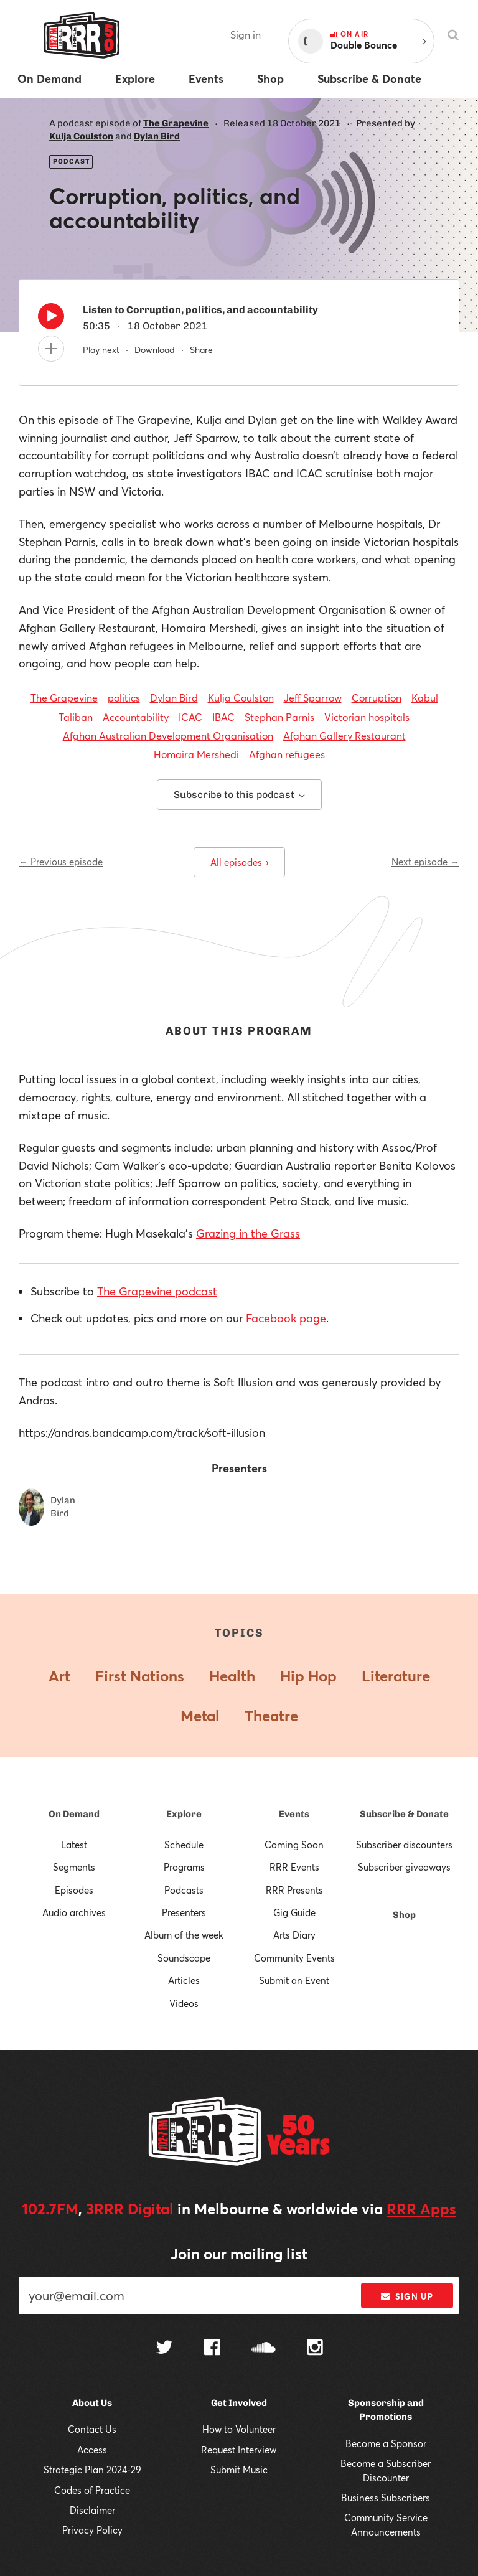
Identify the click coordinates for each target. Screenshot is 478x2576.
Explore (184, 1814)
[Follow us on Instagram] (315, 2349)
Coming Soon (294, 1844)
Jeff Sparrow (313, 697)
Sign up (407, 2296)
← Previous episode (61, 861)
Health (232, 1676)
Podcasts (184, 1890)
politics (124, 697)
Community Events (294, 1958)
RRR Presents (294, 1890)
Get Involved (239, 2403)
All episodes (239, 862)
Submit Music (239, 2469)
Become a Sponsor (385, 2443)
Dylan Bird (157, 136)
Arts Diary (294, 1935)
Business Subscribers (385, 2497)
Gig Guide (294, 1912)
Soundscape (183, 1958)
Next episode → (425, 861)
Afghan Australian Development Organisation (168, 735)
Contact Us (92, 2429)
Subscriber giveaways (404, 1867)
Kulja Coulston (81, 136)
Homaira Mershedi (196, 754)
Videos (184, 2003)
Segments (74, 1867)
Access (92, 2449)
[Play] (51, 319)
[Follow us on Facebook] (212, 2349)
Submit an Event (294, 1980)
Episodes (74, 1890)
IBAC (223, 716)
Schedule (184, 1844)
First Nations (139, 1676)
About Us (92, 2403)
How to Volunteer (239, 2429)
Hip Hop (308, 1676)
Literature (396, 1676)
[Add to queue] (51, 349)
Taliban (76, 716)
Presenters (184, 1912)
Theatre (271, 1716)
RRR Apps (421, 2209)
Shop (404, 1914)
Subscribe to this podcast (239, 795)
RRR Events (294, 1867)
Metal (200, 1716)
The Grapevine (176, 123)
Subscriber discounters (404, 1844)
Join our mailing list (239, 2253)
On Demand (74, 1814)
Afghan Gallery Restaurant (344, 735)
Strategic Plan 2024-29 (92, 2469)
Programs (184, 1867)
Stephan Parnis (279, 716)
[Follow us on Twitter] (164, 2348)
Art (59, 1676)
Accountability (136, 716)
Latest (74, 1844)
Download (154, 349)
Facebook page (286, 1317)
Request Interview (238, 2449)
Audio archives (74, 1912)
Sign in (245, 34)
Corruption (376, 697)
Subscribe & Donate (404, 1814)
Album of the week (183, 1935)
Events (294, 1814)
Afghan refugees (287, 754)
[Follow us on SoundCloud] (263, 2348)
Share (201, 349)
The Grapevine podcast (157, 1291)
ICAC (190, 716)
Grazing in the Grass (248, 1233)
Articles (184, 1980)
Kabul (424, 697)
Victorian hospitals (367, 716)
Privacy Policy (92, 2530)
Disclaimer (92, 2510)
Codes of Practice (92, 2490)
